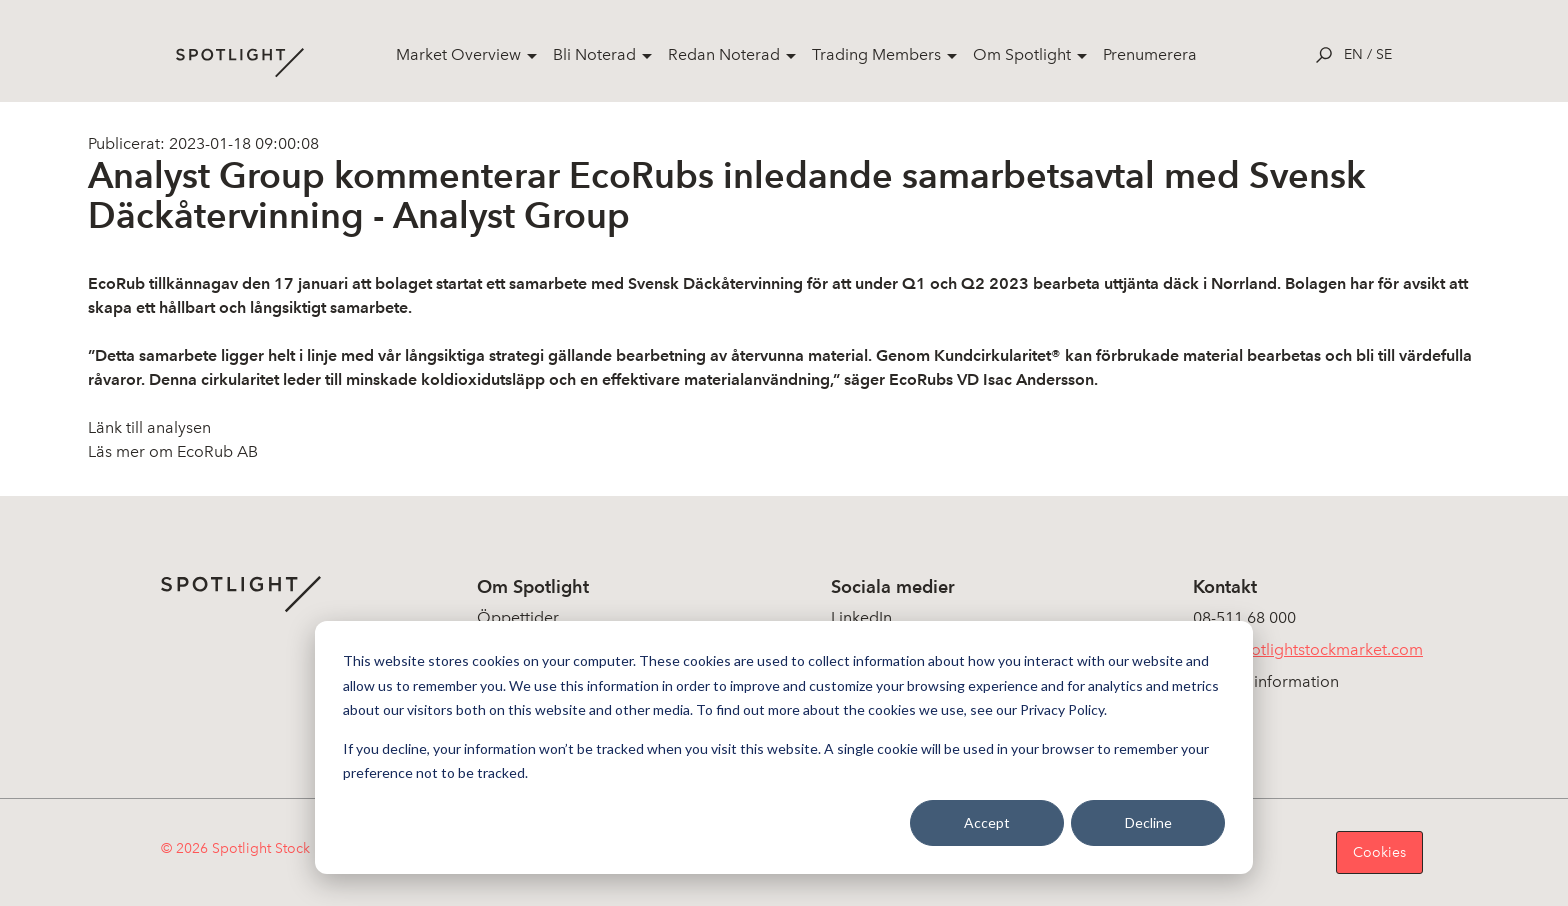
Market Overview (458, 54)
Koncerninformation (1266, 681)
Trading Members (876, 54)
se (1384, 54)
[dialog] (784, 747)
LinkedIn (861, 617)
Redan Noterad (724, 54)
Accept (987, 822)
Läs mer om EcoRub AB (173, 451)
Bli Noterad (594, 54)
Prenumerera (1150, 54)
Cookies (1379, 852)
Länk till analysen (149, 427)
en (1353, 54)
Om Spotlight (1022, 54)
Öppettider (518, 617)
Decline (1148, 822)
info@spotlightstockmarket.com (1308, 649)
